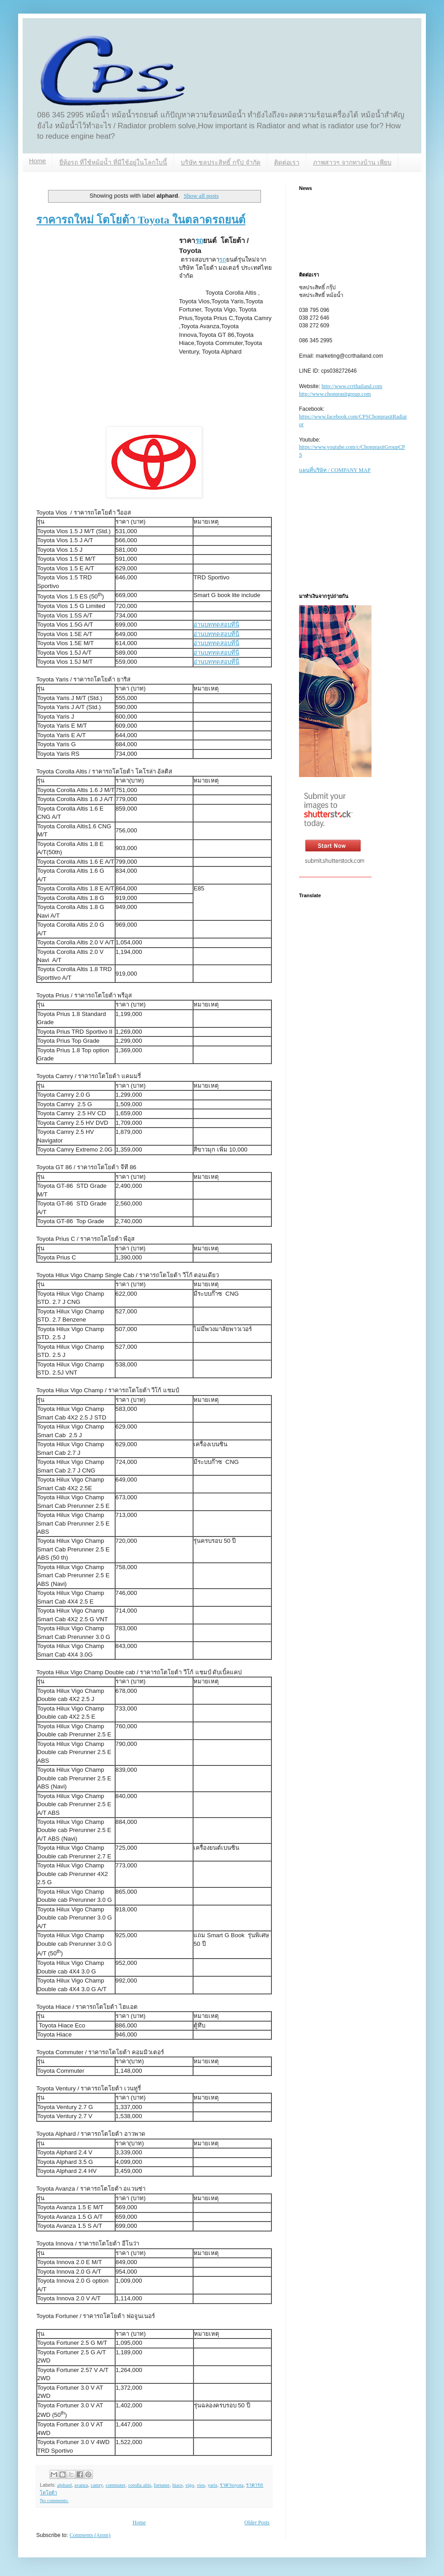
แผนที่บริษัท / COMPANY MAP (335, 470)
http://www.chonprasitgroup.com (335, 394)
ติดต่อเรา (286, 162)
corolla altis (139, 2485)
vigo (189, 2485)
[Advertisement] (85, 330)
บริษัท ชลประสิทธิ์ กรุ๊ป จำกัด (221, 162)
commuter (115, 2485)
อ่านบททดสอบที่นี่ (216, 624)
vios (201, 2485)
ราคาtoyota (231, 2485)
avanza (81, 2485)
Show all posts (201, 195)
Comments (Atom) (89, 2535)
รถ (199, 240)
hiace (177, 2485)
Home (37, 161)
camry (97, 2485)
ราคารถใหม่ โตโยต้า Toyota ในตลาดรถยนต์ (141, 220)
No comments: (54, 2500)
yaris (212, 2485)
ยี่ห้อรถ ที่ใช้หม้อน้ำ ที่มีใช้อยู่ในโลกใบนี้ (113, 162)
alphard (64, 2485)
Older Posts (257, 2522)
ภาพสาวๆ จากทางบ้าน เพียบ (352, 162)
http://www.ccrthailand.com (352, 386)
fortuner (162, 2485)
